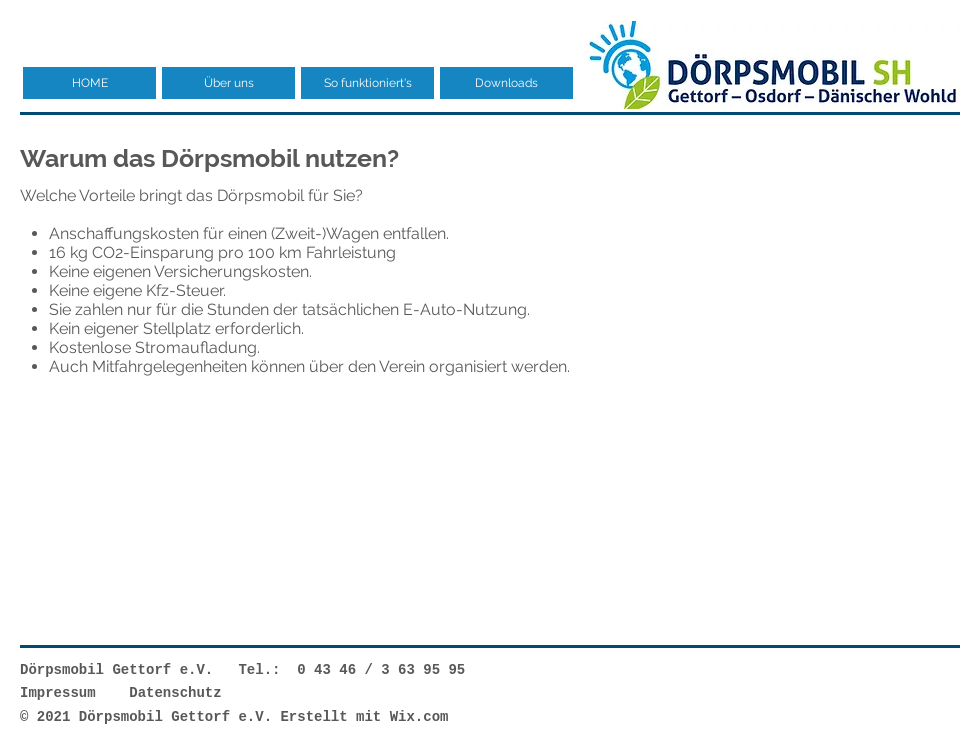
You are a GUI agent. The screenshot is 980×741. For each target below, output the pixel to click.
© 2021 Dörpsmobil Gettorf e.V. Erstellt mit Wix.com (234, 717)
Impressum (58, 693)
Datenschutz (175, 693)
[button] (228, 83)
